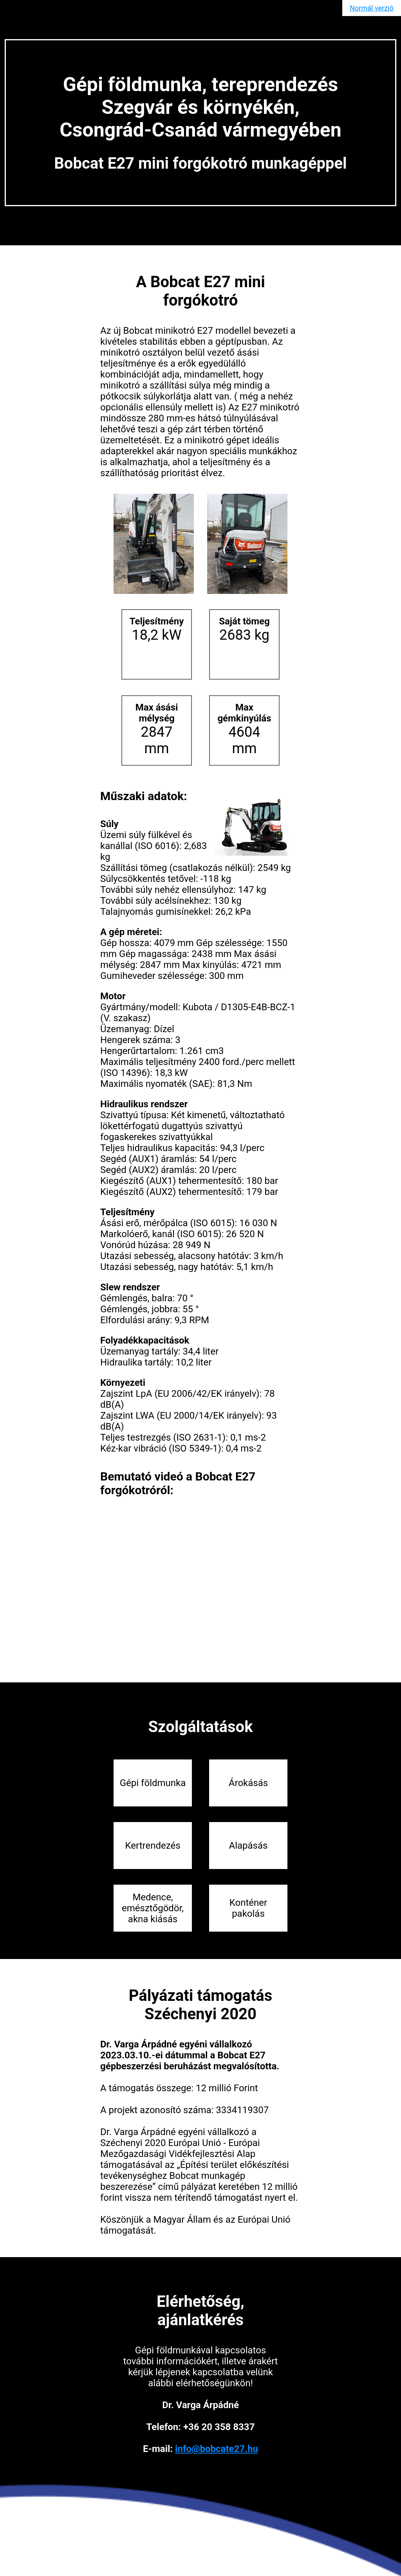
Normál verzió (371, 8)
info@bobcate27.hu (216, 2448)
